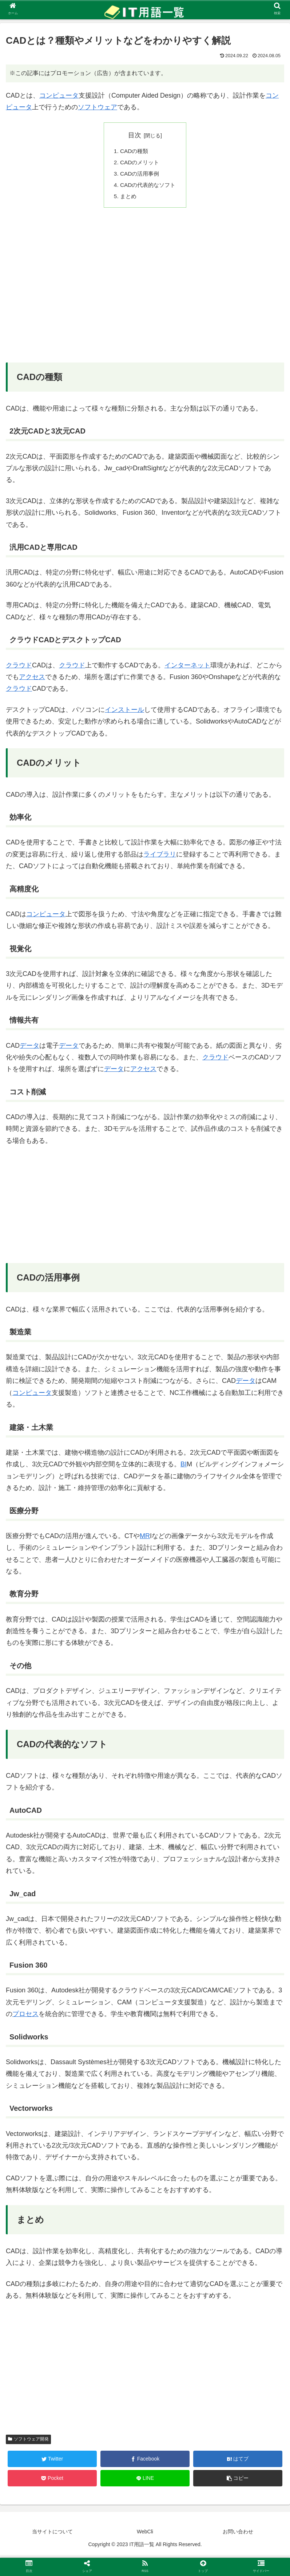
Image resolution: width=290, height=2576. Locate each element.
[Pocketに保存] (52, 2481)
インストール (124, 712)
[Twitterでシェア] (52, 2462)
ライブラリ (159, 857)
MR (145, 1538)
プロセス (25, 2017)
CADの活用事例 (139, 175)
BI (183, 1467)
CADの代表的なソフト (148, 187)
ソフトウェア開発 (28, 2441)
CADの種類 (133, 151)
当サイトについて (52, 2534)
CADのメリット (139, 163)
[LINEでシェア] (145, 2481)
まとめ (127, 199)
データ (29, 1048)
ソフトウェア (97, 107)
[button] (237, 2481)
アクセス (32, 679)
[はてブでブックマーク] (237, 2462)
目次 (134, 135)
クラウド (19, 668)
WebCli (145, 2534)
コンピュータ (59, 95)
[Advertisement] (145, 293)
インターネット (187, 668)
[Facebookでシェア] (145, 2462)
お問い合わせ (238, 2534)
